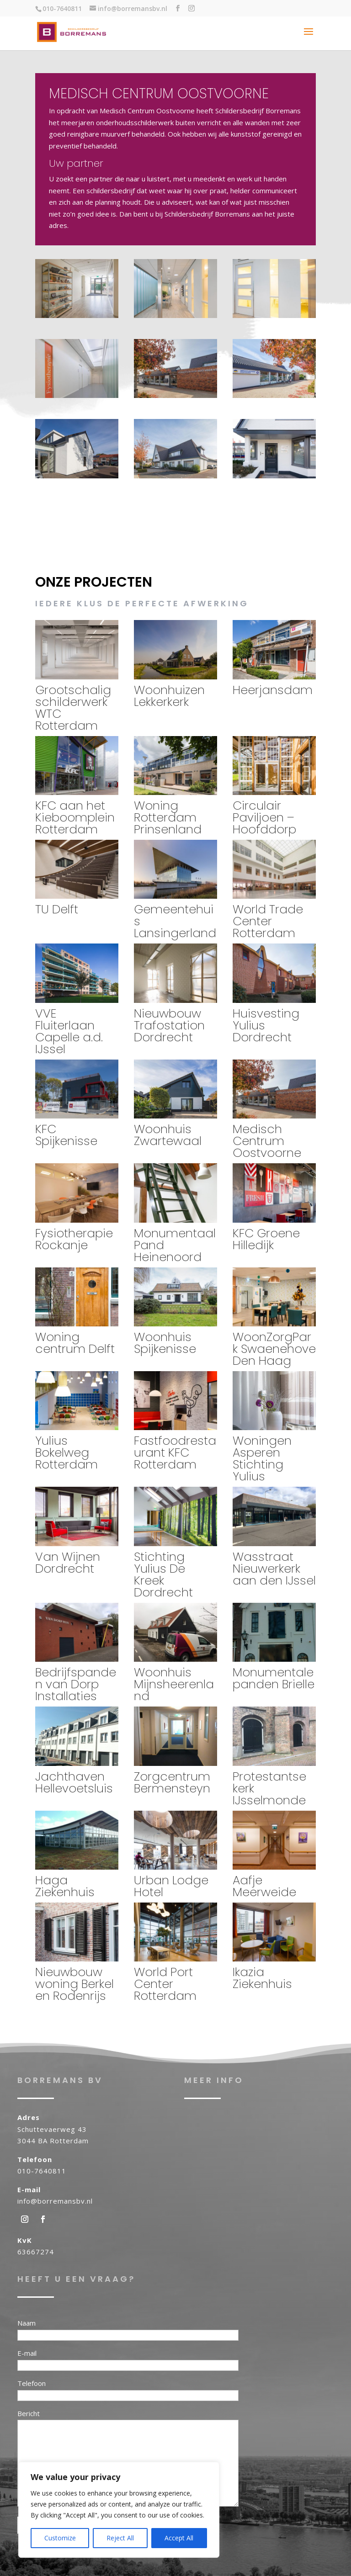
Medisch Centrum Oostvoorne (267, 1141)
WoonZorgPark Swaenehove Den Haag (274, 1349)
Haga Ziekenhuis (65, 1886)
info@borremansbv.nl (55, 2200)
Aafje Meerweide (264, 1886)
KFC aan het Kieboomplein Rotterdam (75, 817)
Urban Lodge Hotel (171, 1886)
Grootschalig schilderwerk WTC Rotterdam (73, 708)
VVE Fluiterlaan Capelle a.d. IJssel (69, 1031)
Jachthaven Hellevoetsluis (74, 1782)
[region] (118, 2510)
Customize (60, 2538)
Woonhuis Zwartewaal (168, 1135)
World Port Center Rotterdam (165, 1984)
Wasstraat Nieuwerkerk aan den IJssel (274, 1568)
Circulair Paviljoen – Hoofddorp (264, 817)
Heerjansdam (273, 690)
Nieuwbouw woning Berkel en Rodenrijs (74, 1984)
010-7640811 (41, 2170)
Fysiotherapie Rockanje (74, 1239)
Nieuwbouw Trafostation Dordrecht (169, 1025)
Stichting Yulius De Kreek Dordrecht (163, 1574)
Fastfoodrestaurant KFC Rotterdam (175, 1452)
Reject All (120, 2538)
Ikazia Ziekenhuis (262, 1978)
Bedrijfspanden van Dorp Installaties (75, 1684)
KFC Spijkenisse (66, 1135)
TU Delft (56, 909)
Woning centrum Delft (75, 1343)
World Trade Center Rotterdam (268, 921)
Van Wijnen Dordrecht (67, 1562)
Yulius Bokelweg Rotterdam (66, 1452)
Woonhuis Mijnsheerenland (174, 1684)
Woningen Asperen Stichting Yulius (262, 1458)
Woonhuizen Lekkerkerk (169, 696)
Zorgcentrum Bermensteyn (172, 1782)
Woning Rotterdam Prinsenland (168, 817)
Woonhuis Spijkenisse (165, 1343)
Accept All (179, 2538)
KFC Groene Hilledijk (266, 1239)
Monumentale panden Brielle (273, 1678)
